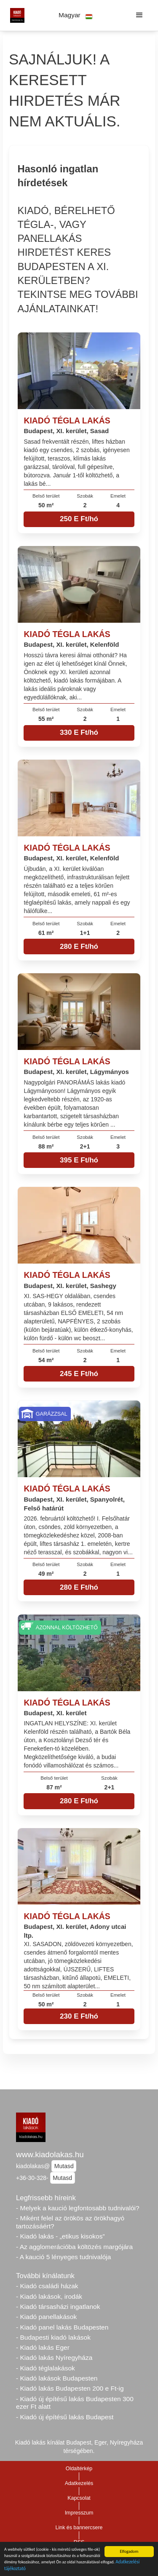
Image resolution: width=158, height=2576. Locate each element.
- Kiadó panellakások (46, 2316)
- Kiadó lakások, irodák (49, 2296)
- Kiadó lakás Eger (43, 2347)
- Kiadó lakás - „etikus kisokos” (60, 2236)
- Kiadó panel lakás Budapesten (62, 2327)
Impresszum (79, 2513)
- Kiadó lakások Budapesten (56, 2378)
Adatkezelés (79, 2483)
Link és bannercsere (79, 2527)
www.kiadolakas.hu (50, 2154)
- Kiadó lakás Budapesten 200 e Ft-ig (70, 2388)
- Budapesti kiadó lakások (53, 2337)
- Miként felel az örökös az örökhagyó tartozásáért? (70, 2222)
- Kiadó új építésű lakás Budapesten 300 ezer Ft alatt (75, 2402)
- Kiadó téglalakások (45, 2368)
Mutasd (64, 2166)
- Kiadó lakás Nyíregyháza (54, 2357)
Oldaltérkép (79, 2469)
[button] (76, 15)
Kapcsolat (79, 2498)
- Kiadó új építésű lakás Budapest (64, 2417)
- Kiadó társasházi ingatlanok (58, 2306)
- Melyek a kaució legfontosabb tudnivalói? (77, 2208)
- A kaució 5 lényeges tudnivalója (63, 2256)
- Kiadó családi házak (47, 2285)
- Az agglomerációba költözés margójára (74, 2246)
